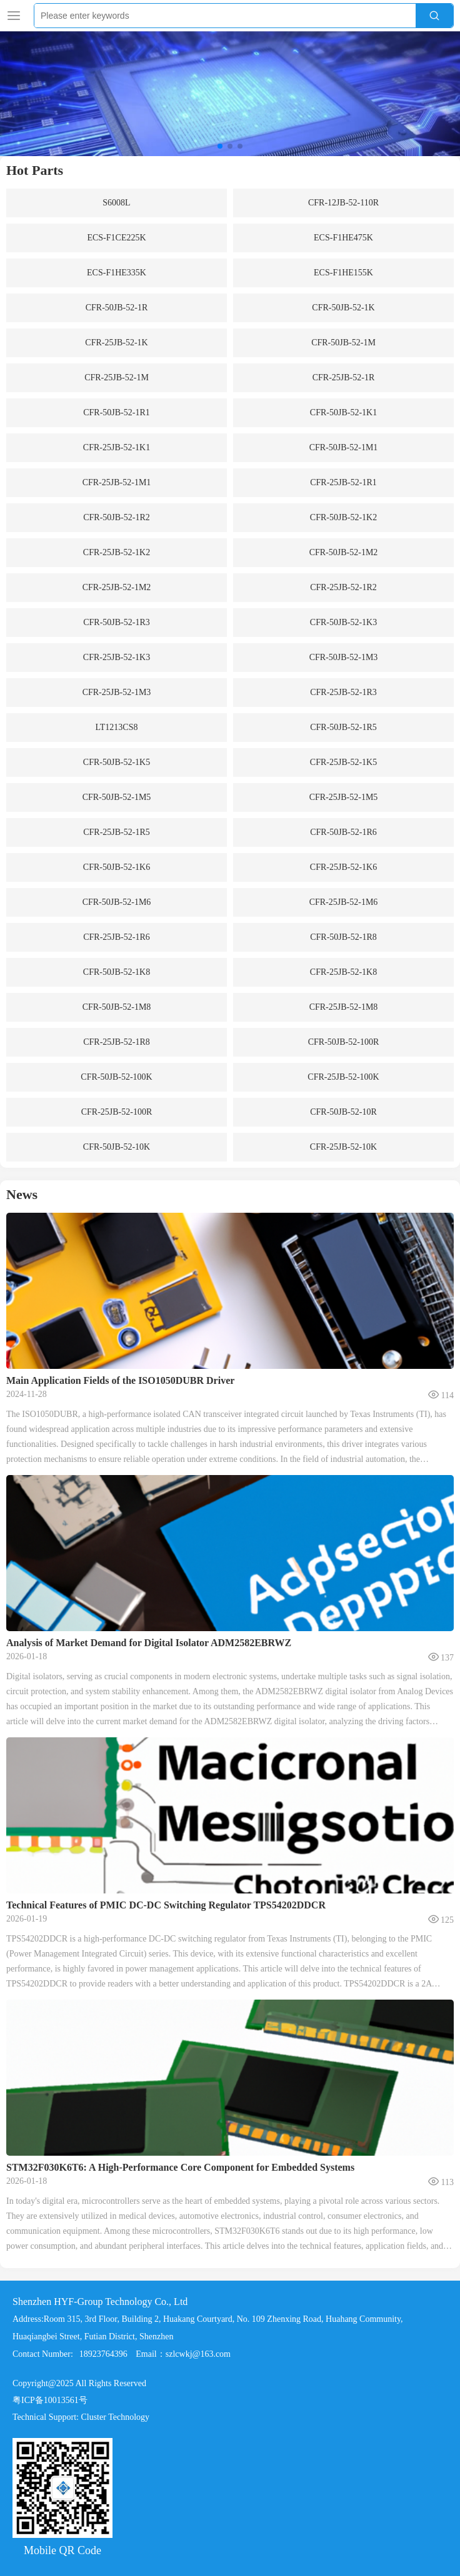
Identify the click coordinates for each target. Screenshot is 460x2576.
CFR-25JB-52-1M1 (116, 482)
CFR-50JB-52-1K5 (116, 762)
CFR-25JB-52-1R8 (116, 1042)
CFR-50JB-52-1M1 (343, 447)
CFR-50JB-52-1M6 (116, 902)
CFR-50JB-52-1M (343, 342)
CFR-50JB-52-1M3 (343, 657)
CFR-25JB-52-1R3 (343, 692)
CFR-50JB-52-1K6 (116, 867)
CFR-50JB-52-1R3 (116, 622)
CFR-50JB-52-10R (343, 1112)
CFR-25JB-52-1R (343, 377)
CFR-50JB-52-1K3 (343, 622)
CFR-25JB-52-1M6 (343, 902)
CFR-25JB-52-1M (116, 377)
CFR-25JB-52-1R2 (343, 587)
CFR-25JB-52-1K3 (116, 657)
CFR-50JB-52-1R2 (116, 517)
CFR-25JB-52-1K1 (116, 447)
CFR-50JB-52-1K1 (343, 412)
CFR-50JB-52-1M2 (343, 552)
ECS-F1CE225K (116, 237)
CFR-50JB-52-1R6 (343, 832)
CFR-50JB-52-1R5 (343, 727)
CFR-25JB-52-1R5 (116, 832)
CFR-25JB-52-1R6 (116, 937)
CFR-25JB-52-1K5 (343, 762)
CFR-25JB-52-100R (116, 1112)
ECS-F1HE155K (343, 272)
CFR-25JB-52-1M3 (116, 692)
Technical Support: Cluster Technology (80, 2525)
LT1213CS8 (117, 727)
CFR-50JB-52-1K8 (116, 972)
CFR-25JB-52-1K (116, 342)
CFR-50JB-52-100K (116, 1077)
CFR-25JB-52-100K (343, 1077)
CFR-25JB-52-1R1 (343, 482)
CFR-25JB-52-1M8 (343, 1007)
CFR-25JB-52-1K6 (343, 867)
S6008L (116, 202)
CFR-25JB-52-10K (343, 1147)
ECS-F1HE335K (116, 272)
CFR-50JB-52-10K (116, 1147)
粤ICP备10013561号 (50, 2508)
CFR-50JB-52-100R (343, 1042)
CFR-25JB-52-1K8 (343, 972)
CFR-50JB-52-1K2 (343, 517)
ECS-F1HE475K (343, 237)
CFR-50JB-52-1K (343, 307)
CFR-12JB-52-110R (343, 202)
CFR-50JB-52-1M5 (116, 797)
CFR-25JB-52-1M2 (116, 587)
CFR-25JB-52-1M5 (343, 797)
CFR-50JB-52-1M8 (116, 1007)
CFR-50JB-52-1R (117, 307)
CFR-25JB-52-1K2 (116, 552)
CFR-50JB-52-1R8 (343, 937)
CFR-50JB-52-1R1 (116, 412)
